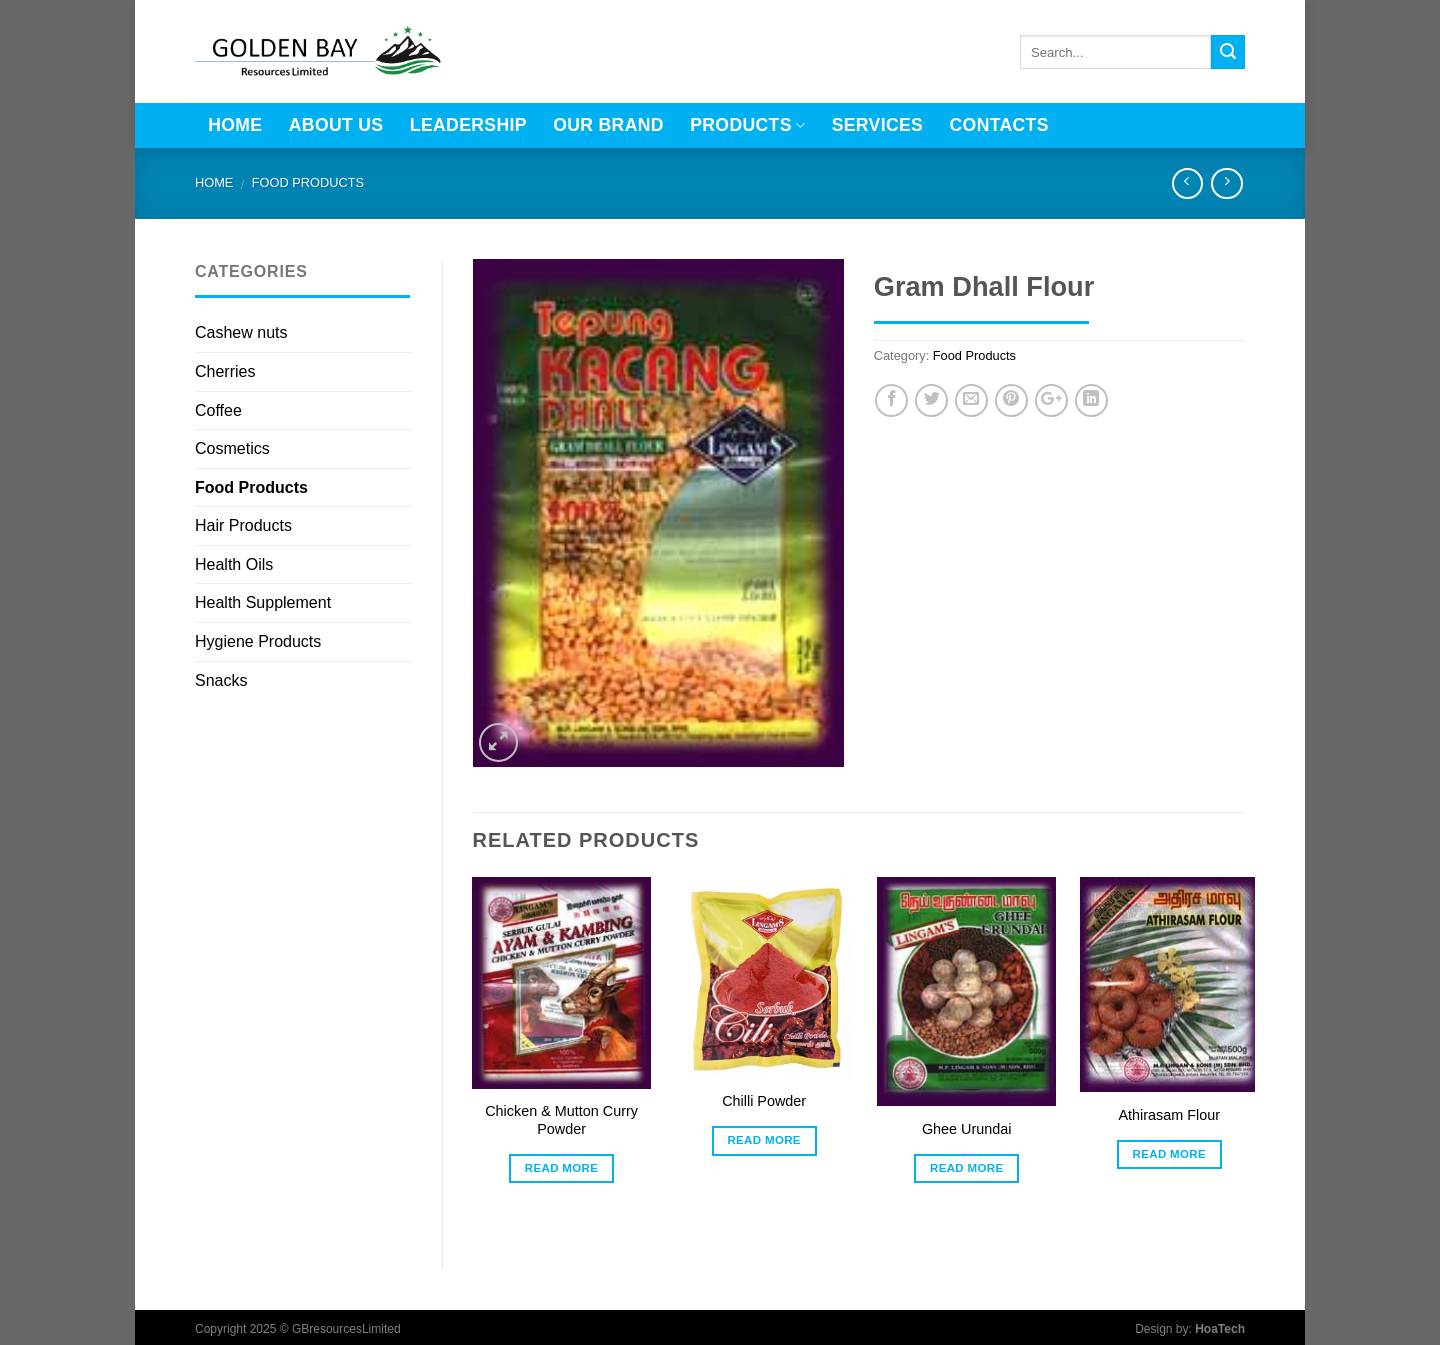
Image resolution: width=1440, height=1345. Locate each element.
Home (235, 125)
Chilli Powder (764, 1101)
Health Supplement (263, 602)
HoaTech (1220, 1329)
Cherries (225, 371)
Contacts (999, 125)
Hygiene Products (258, 641)
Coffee (218, 410)
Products (747, 125)
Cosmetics (232, 448)
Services (877, 125)
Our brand (608, 125)
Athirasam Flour (1170, 1115)
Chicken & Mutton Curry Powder (561, 1120)
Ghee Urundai (967, 1129)
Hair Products (243, 525)
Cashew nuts (241, 332)
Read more (562, 1168)
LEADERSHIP (468, 125)
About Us (336, 125)
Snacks (221, 680)
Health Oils (234, 564)
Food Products (308, 182)
